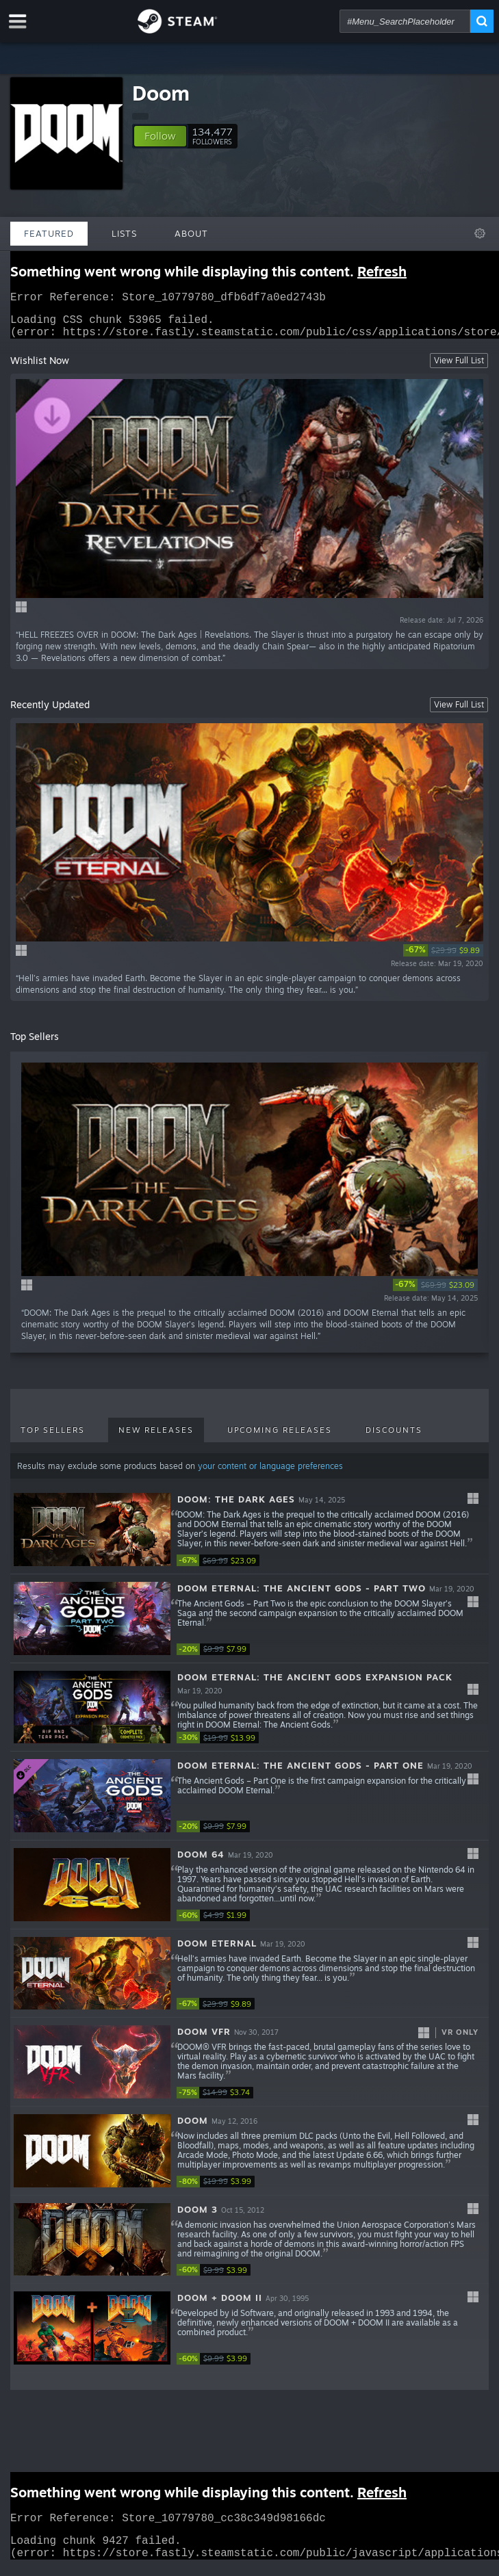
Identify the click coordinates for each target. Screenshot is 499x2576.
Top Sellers (53, 1438)
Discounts (394, 1438)
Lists (124, 233)
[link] (443, 958)
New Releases (156, 1438)
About (191, 233)
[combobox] (405, 21)
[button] (160, 136)
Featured (49, 233)
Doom (161, 92)
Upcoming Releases (279, 1438)
